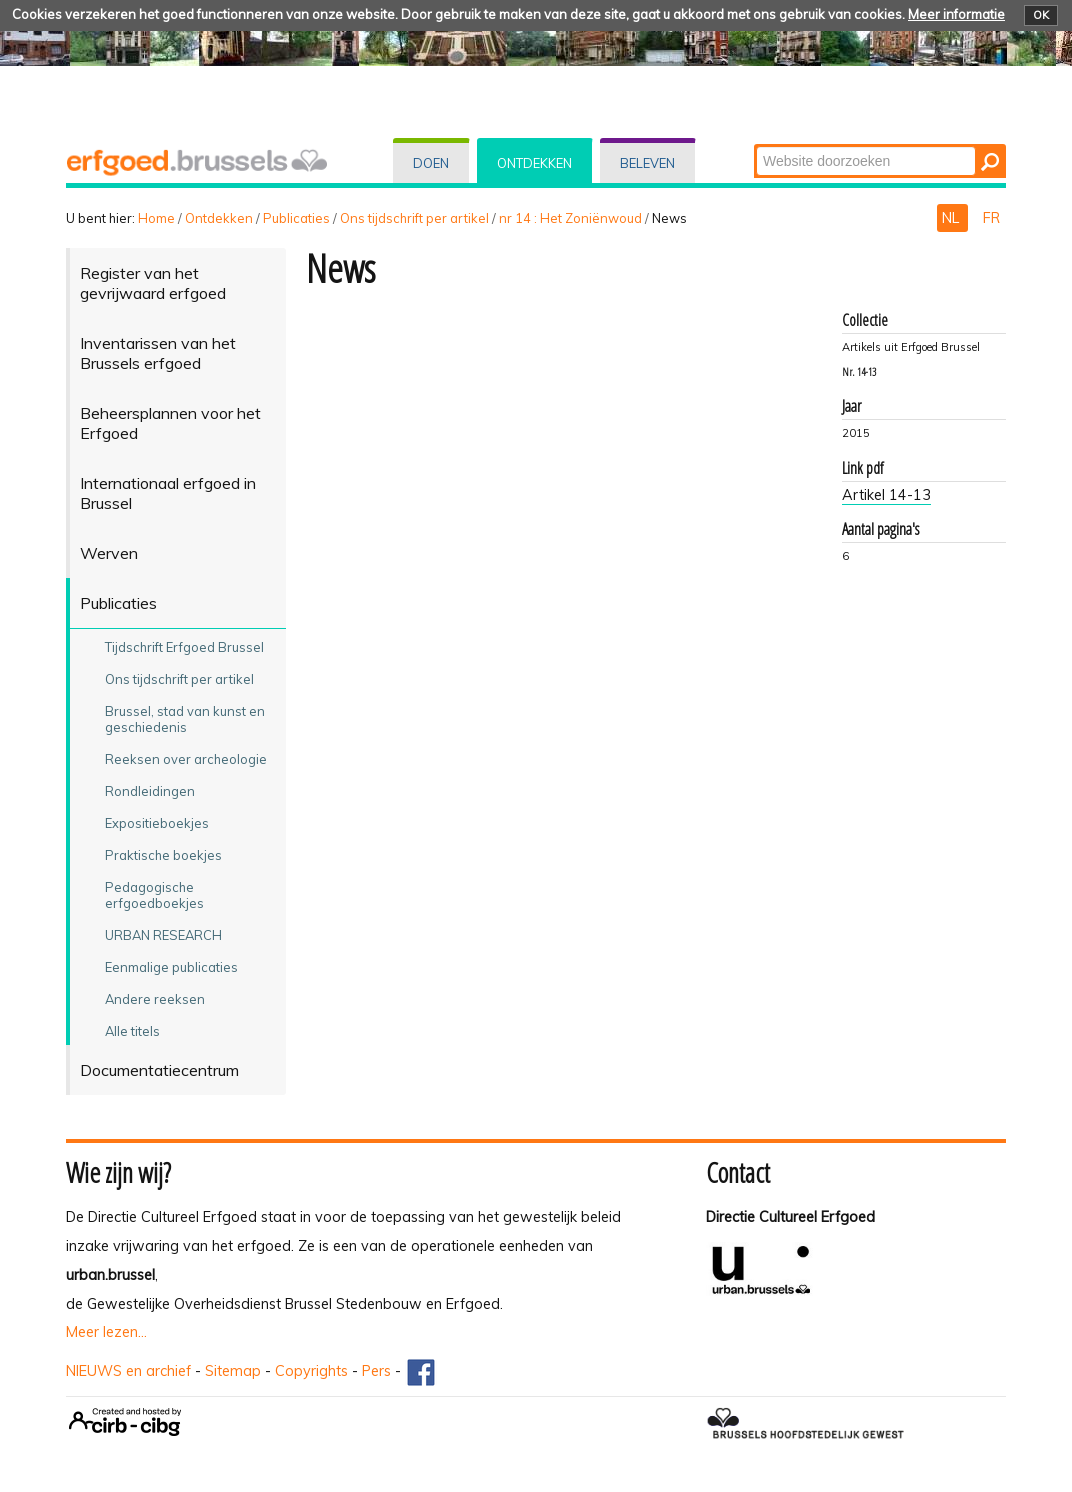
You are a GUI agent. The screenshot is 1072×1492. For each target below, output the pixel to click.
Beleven (647, 163)
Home (156, 218)
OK (1041, 15)
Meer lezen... (106, 1332)
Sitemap (233, 1371)
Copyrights (311, 1371)
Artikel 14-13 (886, 495)
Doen (431, 163)
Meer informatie (956, 14)
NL (952, 218)
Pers (376, 1371)
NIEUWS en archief (128, 1371)
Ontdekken (534, 163)
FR (991, 218)
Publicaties (296, 218)
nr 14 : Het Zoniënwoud (570, 218)
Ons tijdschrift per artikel (414, 218)
